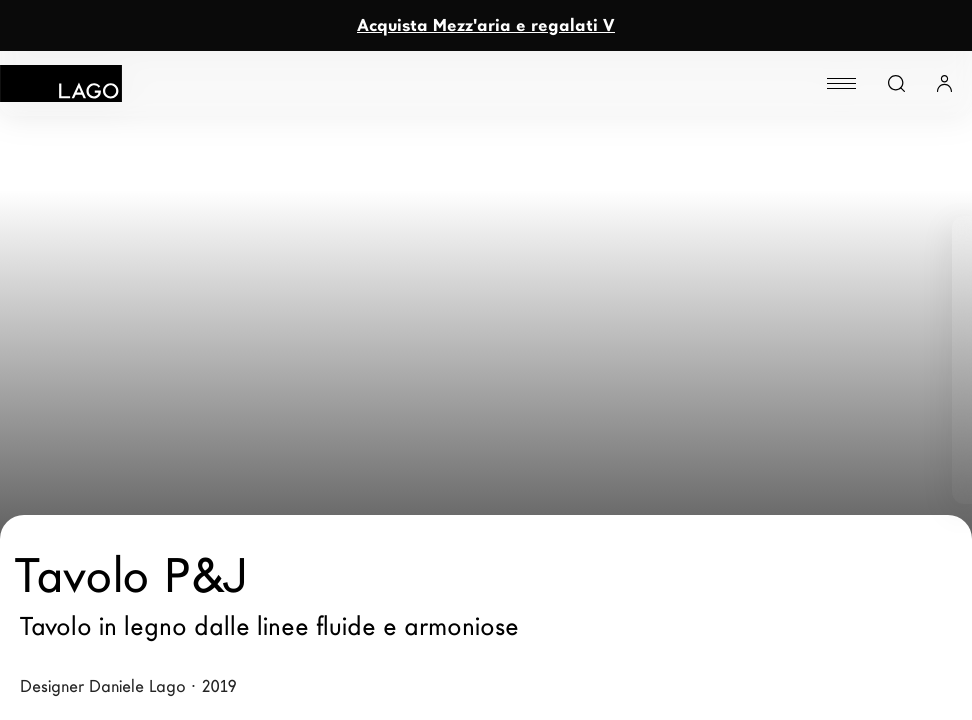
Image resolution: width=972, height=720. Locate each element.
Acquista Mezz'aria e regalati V (486, 25)
